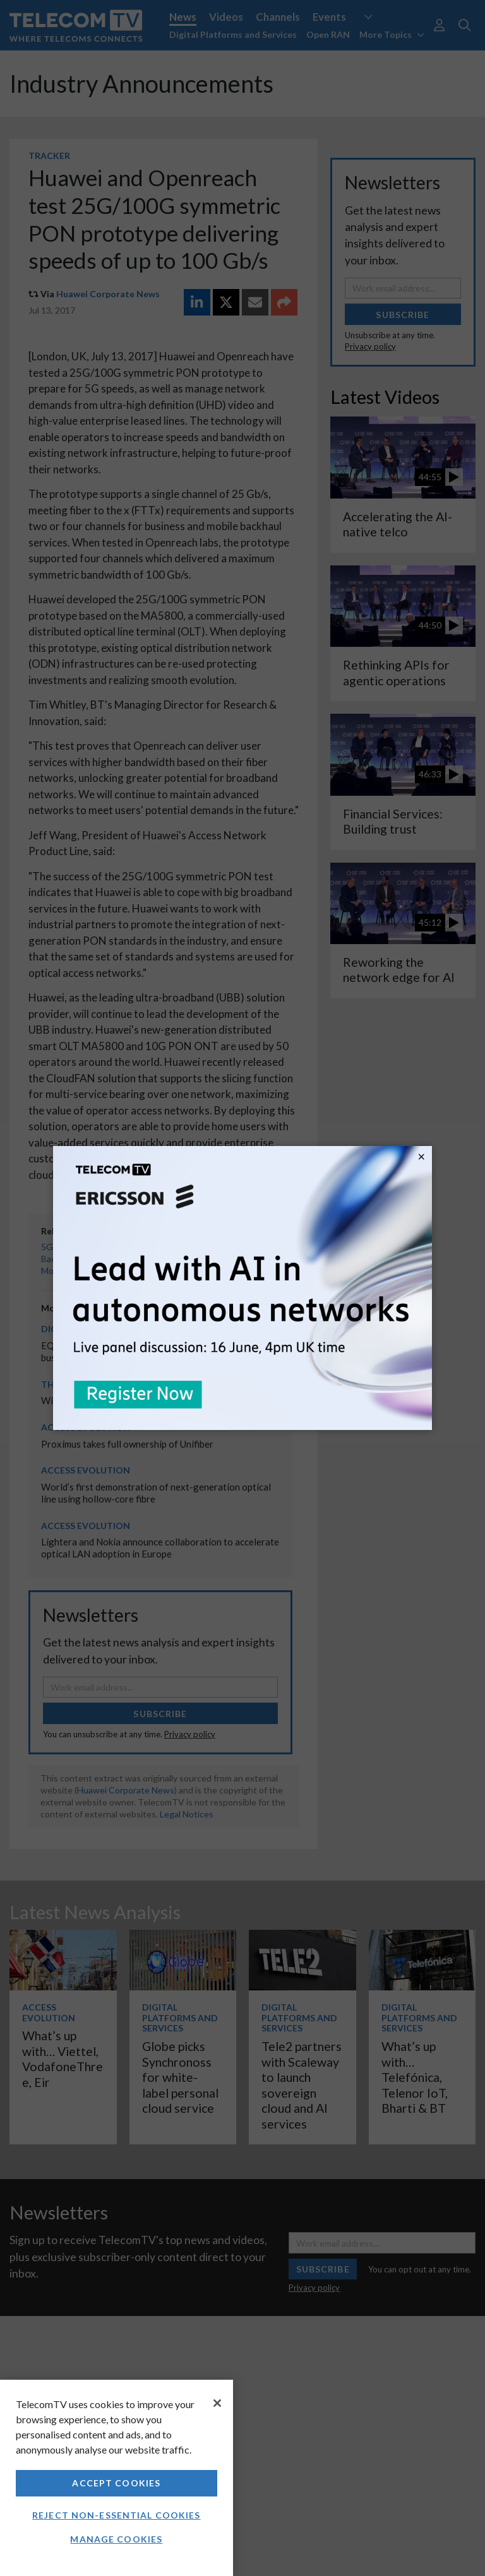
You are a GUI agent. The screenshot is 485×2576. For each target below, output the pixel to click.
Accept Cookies (116, 2483)
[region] (116, 2478)
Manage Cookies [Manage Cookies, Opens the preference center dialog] (116, 2539)
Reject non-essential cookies (116, 2515)
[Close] (217, 2403)
